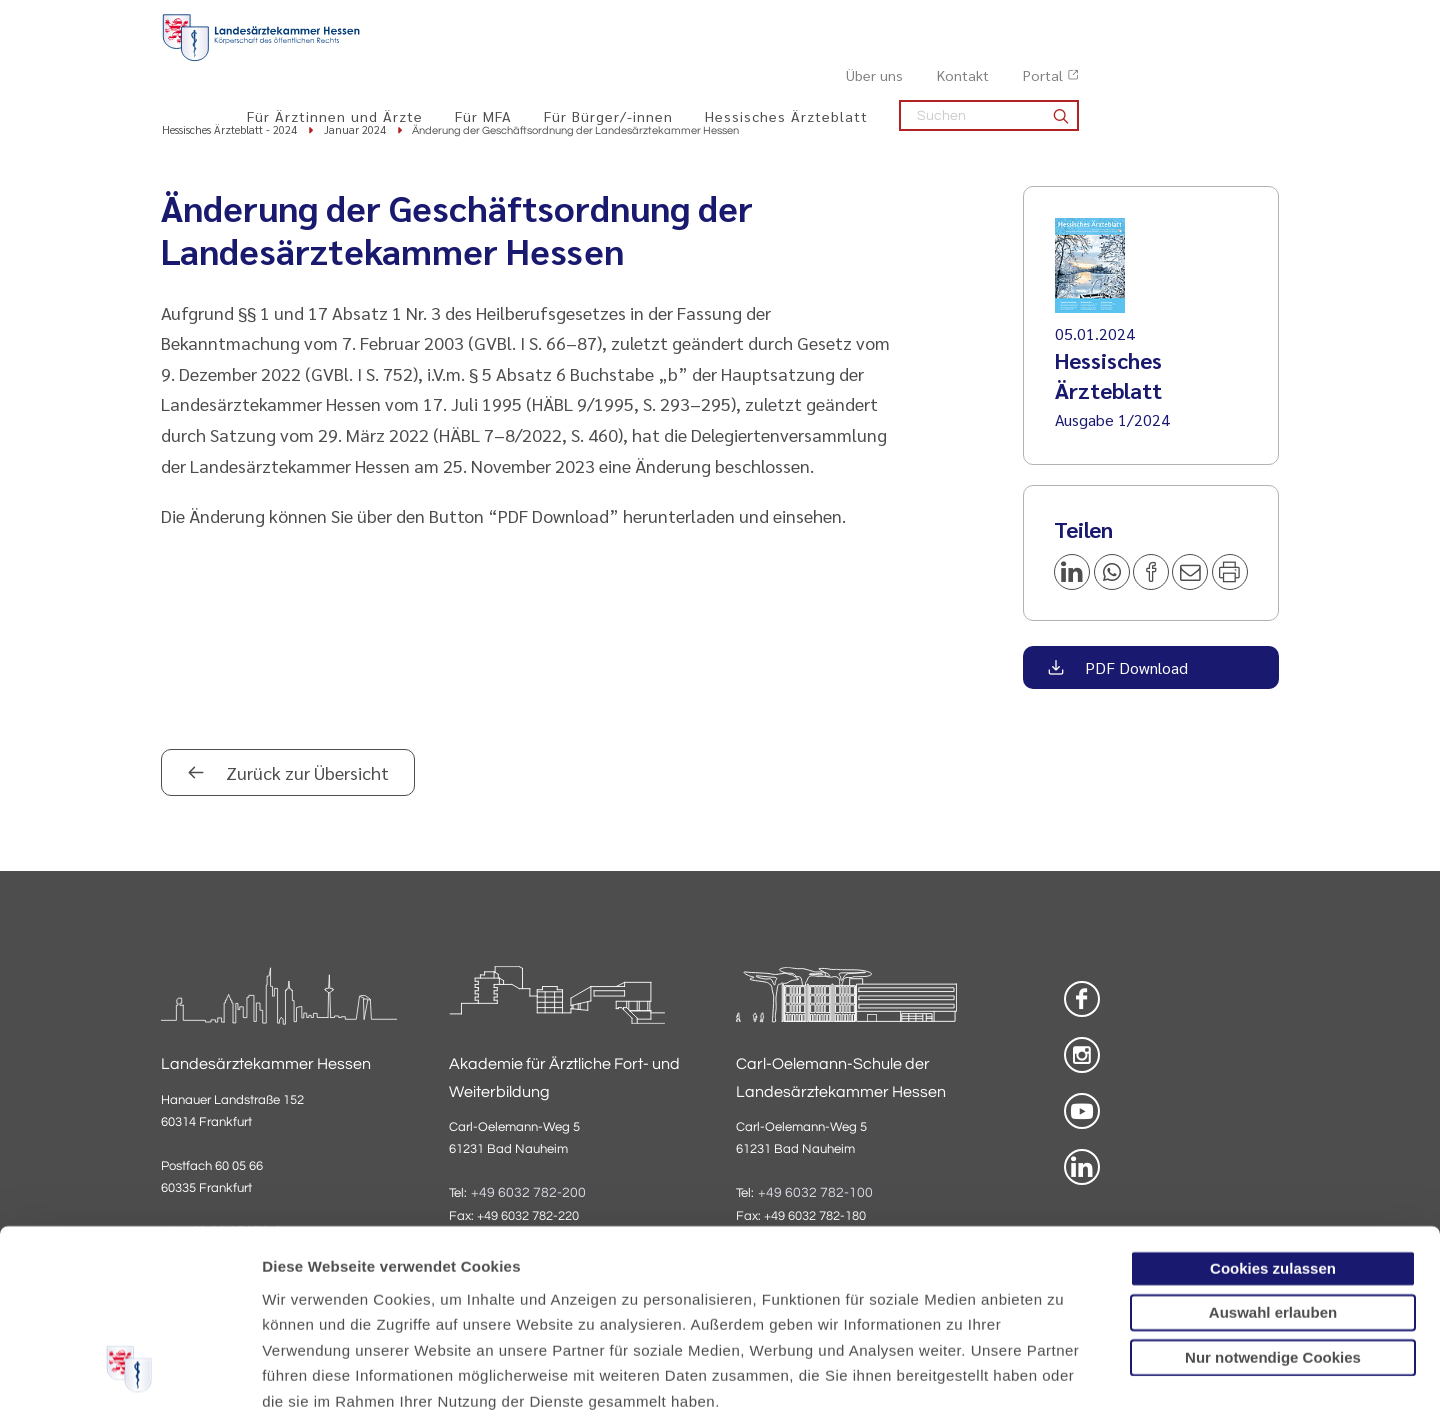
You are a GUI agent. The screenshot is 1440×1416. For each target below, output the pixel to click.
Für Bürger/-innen (808, 61)
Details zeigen (1064, 1376)
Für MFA (683, 61)
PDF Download (1134, 668)
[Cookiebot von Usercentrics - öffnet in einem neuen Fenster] (129, 1377)
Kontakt (1163, 21)
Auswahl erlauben (1273, 1155)
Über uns (1074, 21)
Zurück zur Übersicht (305, 773)
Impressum (416, 1295)
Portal (1243, 21)
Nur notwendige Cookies (1273, 1200)
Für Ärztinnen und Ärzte (535, 61)
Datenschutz (310, 1295)
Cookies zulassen (1273, 1111)
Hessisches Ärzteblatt (986, 61)
